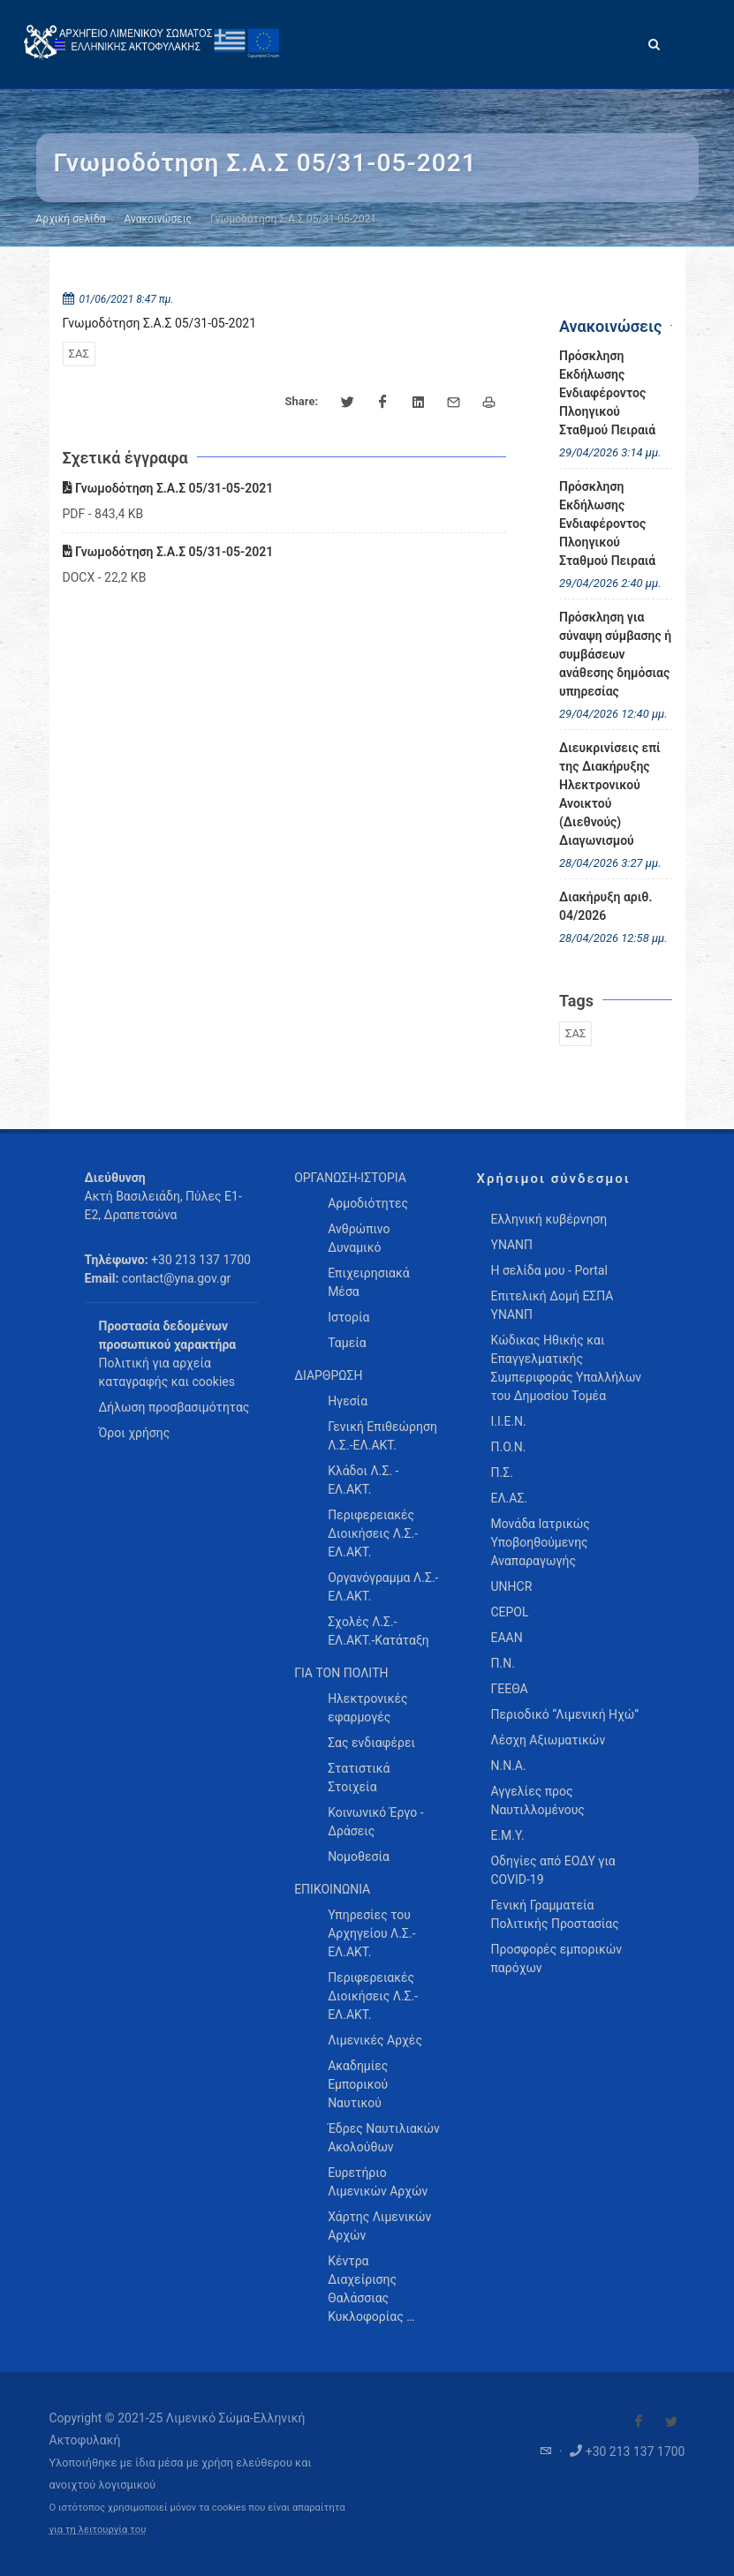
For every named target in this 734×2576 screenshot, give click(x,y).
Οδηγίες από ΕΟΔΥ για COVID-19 (552, 1870)
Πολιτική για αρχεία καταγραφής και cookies (167, 1372)
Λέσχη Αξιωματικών (547, 1740)
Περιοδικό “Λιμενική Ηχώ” (564, 1714)
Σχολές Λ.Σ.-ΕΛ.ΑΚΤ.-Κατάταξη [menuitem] (378, 1631)
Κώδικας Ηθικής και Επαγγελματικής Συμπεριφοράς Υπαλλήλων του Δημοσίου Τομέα (565, 1368)
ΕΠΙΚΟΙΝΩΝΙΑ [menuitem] (332, 1889)
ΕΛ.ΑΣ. (508, 1498)
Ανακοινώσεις (158, 219)
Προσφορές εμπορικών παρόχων (556, 1958)
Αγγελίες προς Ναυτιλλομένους (537, 1800)
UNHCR (511, 1586)
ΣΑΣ (79, 353)
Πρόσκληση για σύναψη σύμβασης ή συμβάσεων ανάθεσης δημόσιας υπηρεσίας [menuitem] (615, 654)
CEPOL (509, 1612)
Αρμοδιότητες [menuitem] (368, 1203)
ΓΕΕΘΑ (508, 1689)
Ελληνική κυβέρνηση (548, 1219)
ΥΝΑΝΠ (511, 1245)
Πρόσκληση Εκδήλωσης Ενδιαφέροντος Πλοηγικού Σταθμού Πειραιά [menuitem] (607, 393)
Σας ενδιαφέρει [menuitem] (371, 1743)
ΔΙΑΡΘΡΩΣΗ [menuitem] (328, 1375)
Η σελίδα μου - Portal (548, 1270)
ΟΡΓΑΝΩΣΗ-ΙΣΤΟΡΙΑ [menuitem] (350, 1178)
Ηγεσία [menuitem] (347, 1401)
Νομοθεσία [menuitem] (359, 1856)
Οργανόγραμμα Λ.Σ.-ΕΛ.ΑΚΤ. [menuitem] (383, 1586)
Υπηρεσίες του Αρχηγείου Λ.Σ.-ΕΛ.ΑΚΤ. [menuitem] (371, 1933)
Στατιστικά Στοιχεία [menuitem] (359, 1777)
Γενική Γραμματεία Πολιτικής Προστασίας (554, 1914)
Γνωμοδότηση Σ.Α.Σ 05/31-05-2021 (168, 488)
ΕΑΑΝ (506, 1638)
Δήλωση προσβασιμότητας (174, 1407)
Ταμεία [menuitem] (347, 1343)
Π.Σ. (501, 1472)
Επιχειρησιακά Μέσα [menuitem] (369, 1282)
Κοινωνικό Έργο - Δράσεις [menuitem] (375, 1821)
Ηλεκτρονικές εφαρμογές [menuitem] (367, 1707)
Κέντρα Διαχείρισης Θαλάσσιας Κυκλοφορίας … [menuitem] (371, 2289)
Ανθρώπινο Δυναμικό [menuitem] (359, 1238)
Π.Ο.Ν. (508, 1447)
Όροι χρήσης (134, 1433)
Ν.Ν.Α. (508, 1766)
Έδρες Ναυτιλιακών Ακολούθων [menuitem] (384, 2137)
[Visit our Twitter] (671, 2421)
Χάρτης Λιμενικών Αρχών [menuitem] (379, 2226)
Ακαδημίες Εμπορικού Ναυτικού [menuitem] (358, 2084)
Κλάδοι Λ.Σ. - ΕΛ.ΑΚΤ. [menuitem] (363, 1480)
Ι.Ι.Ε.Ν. (508, 1421)
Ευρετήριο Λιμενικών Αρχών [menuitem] (378, 2181)
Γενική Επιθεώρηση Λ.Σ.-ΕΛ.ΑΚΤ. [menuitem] (382, 1436)
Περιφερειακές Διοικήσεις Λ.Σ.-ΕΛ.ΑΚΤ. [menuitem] (373, 1533)
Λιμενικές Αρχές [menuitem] (375, 2040)
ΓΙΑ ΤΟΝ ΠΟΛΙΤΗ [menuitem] (341, 1673)
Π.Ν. (502, 1663)
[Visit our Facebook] (638, 2421)
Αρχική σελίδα (71, 219)
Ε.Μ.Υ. (507, 1835)
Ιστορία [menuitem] (348, 1317)
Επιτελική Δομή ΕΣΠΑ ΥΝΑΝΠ (551, 1305)
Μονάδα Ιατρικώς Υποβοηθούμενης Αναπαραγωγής (539, 1542)
